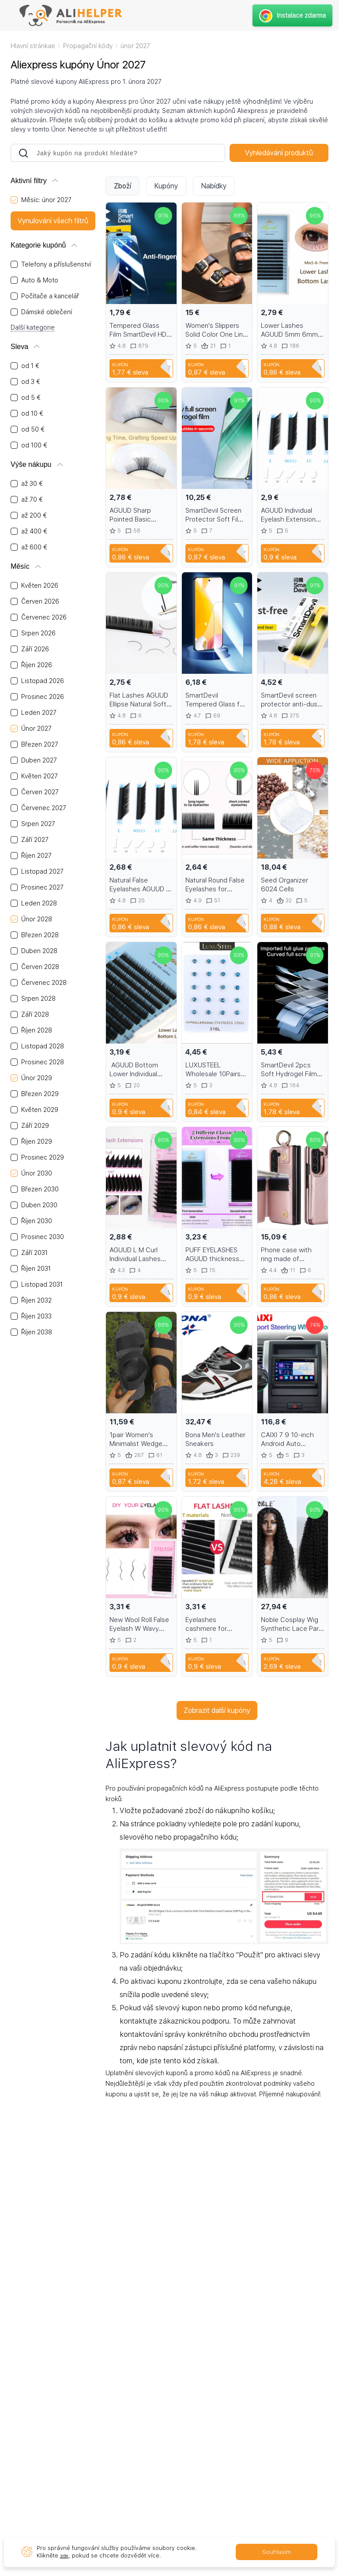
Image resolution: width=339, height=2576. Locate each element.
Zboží (122, 186)
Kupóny (166, 186)
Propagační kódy (88, 45)
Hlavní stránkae (33, 45)
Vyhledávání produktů (279, 153)
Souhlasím (276, 2552)
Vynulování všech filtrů (53, 221)
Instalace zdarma (291, 15)
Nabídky (213, 186)
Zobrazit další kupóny (217, 1710)
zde (65, 2555)
